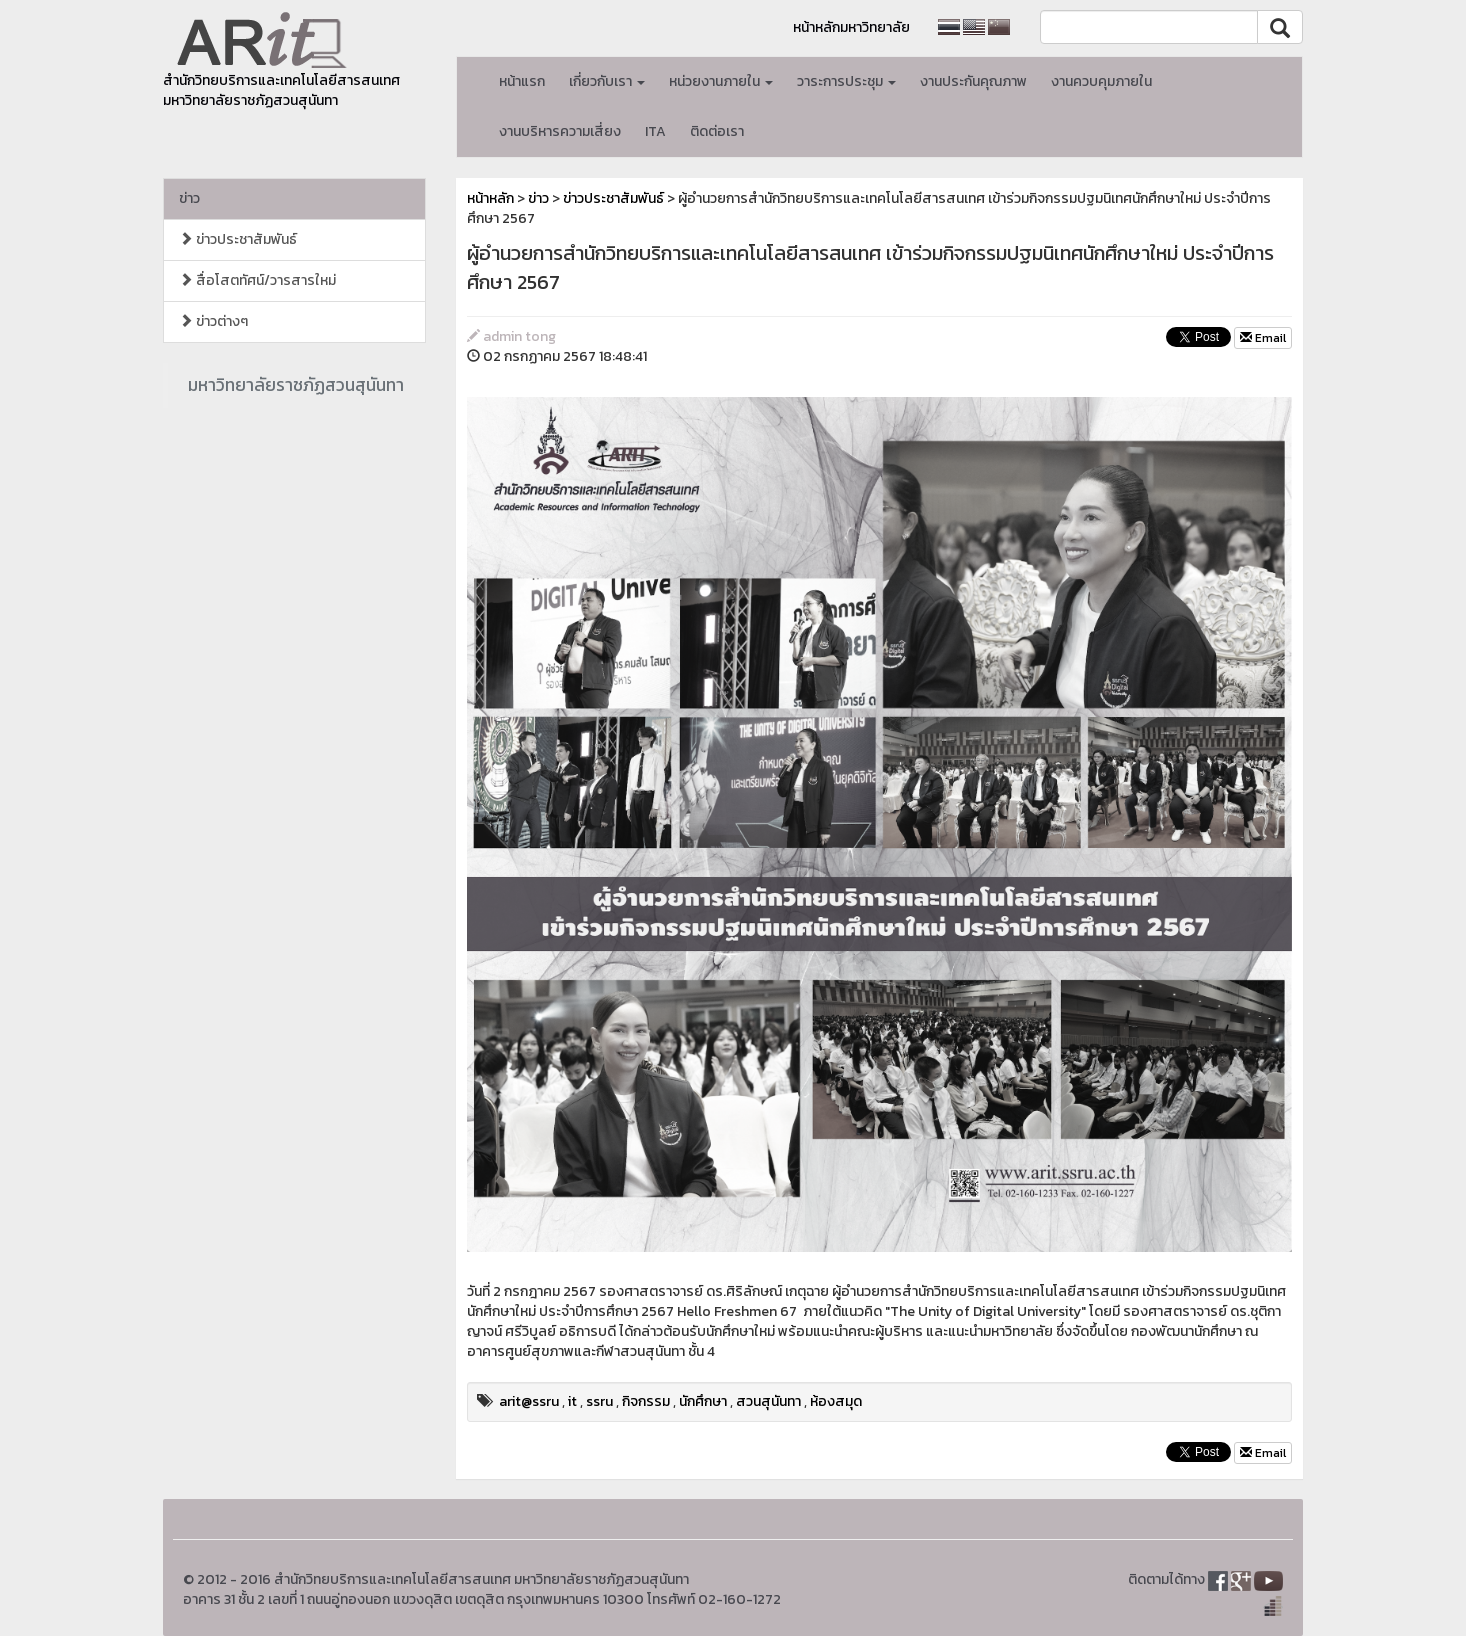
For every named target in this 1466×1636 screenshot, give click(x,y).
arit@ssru (529, 1401)
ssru (599, 1401)
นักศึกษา (703, 1401)
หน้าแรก (522, 81)
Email (1263, 338)
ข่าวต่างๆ (213, 321)
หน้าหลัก (490, 198)
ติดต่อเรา (717, 131)
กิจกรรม (646, 1401)
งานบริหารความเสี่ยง (560, 131)
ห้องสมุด (836, 1401)
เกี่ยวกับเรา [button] (607, 81)
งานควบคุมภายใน (1101, 81)
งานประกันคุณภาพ (973, 81)
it (572, 1401)
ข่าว (189, 198)
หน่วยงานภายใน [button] (721, 81)
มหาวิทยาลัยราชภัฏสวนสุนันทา (296, 385)
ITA (655, 131)
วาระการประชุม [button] (846, 81)
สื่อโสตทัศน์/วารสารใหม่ (257, 280)
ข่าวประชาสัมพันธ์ (238, 239)
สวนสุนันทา (768, 1401)
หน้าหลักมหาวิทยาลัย (851, 27)
